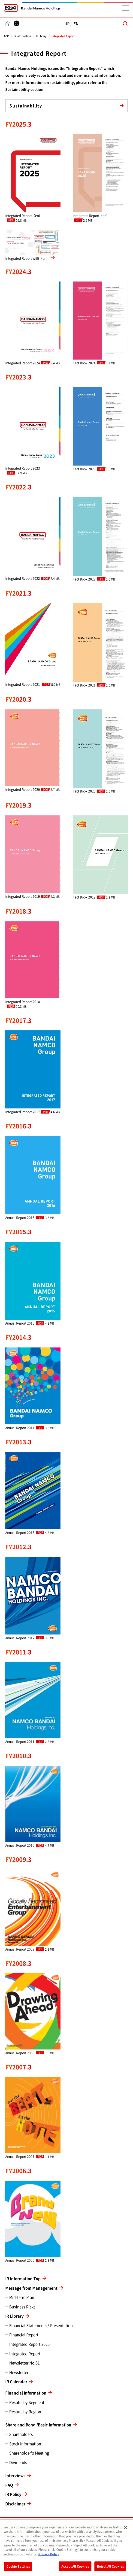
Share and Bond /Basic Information (38, 2425)
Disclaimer (15, 2503)
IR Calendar (16, 2381)
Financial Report (23, 2334)
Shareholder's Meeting (29, 2453)
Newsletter (18, 2372)
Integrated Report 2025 (29, 2344)
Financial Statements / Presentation (41, 2325)
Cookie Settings (18, 2567)
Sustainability (25, 106)
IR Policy (13, 2494)
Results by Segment (26, 2402)
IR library (41, 36)
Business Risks (22, 2307)
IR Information (22, 36)
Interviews (15, 2475)
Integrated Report (24, 2353)
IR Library (14, 2316)
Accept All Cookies (75, 2567)
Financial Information (25, 2393)
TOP (6, 36)
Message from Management (31, 2288)
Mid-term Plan (21, 2297)
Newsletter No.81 (24, 2363)
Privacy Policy (48, 2555)
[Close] (126, 2529)
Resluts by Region (25, 2411)
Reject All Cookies (110, 2567)
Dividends (18, 2462)
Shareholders (21, 2434)
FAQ (9, 2485)
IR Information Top (23, 2278)
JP (67, 23)
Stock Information (25, 2443)
